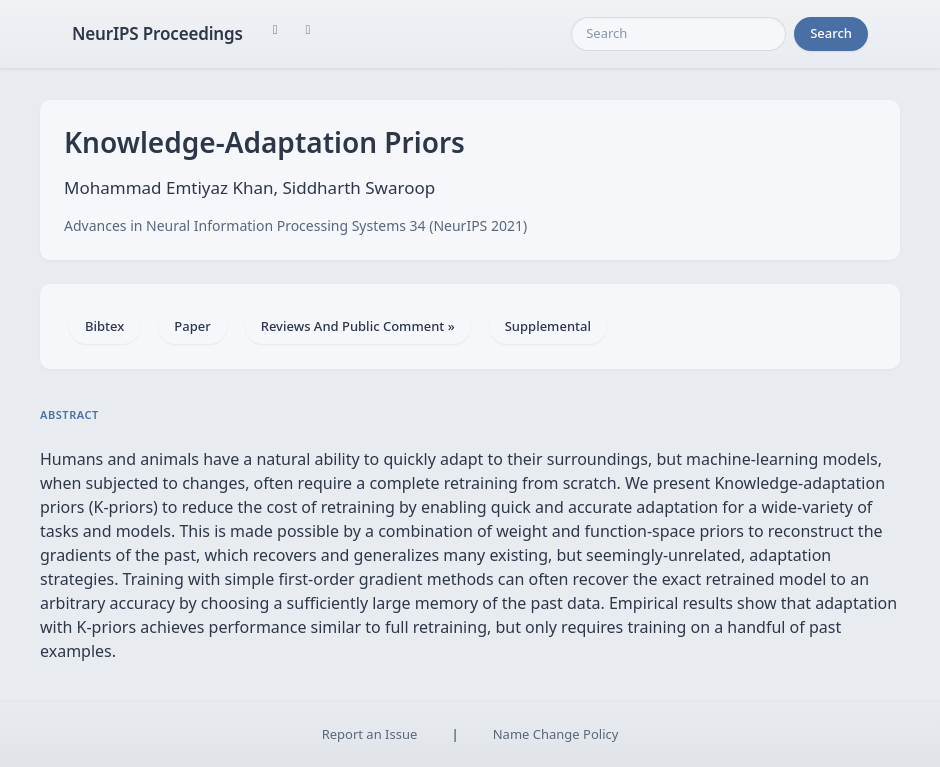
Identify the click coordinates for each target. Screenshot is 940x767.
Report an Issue (370, 734)
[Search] (678, 34)
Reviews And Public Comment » (358, 326)
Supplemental (548, 326)
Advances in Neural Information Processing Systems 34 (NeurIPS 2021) (295, 225)
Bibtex (104, 326)
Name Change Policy (556, 734)
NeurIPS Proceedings (157, 33)
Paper (192, 326)
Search (831, 33)
